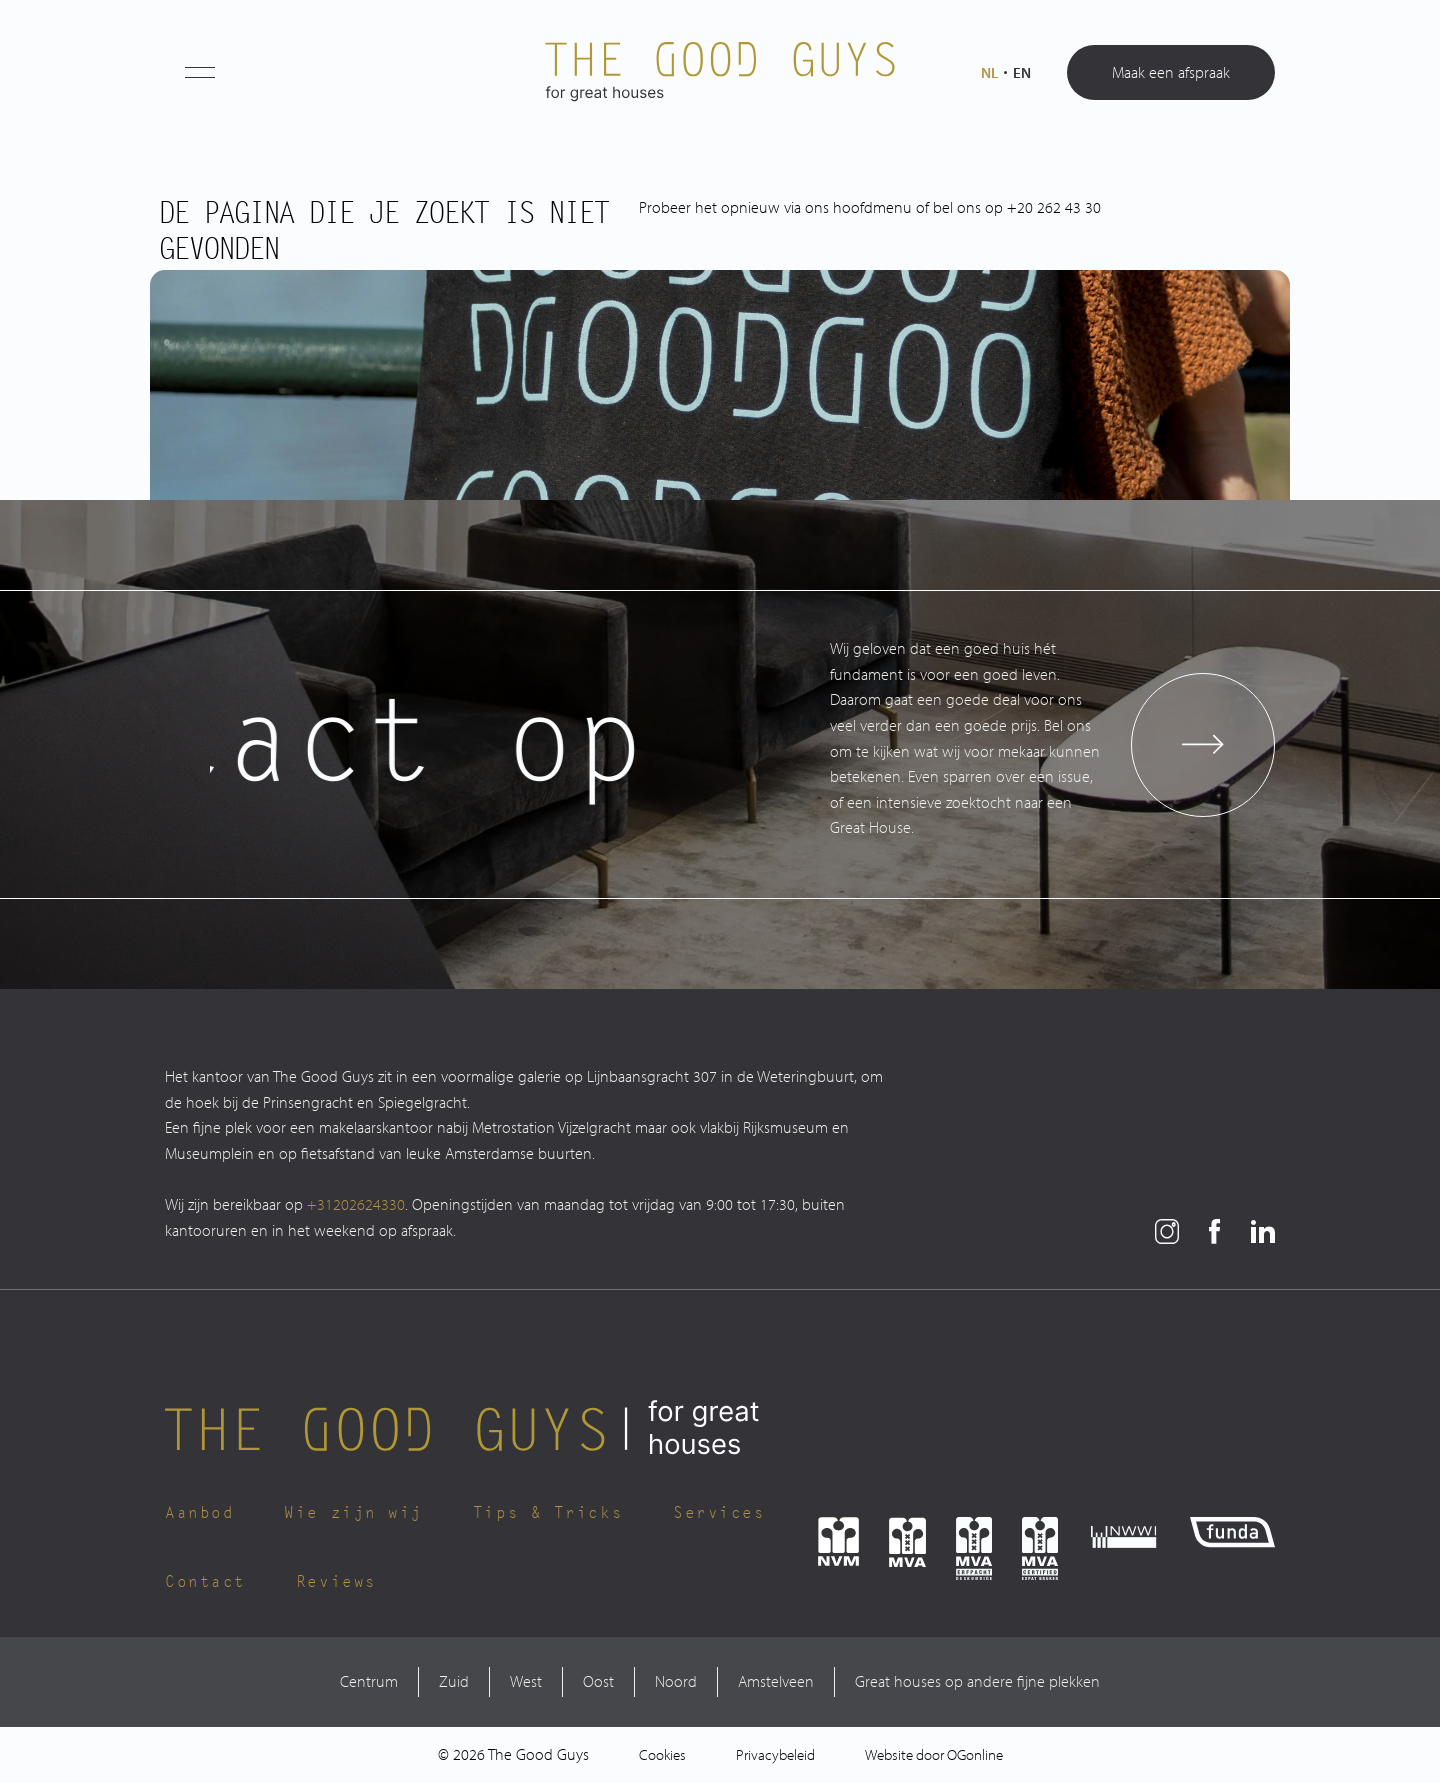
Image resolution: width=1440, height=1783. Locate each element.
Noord (676, 1681)
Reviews (336, 1582)
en (1022, 72)
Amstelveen (776, 1681)
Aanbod (199, 1513)
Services (719, 1513)
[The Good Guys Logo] (720, 72)
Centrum (369, 1681)
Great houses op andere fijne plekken (977, 1681)
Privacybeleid (775, 1754)
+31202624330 (356, 1204)
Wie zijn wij (353, 1513)
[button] (200, 72)
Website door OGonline (934, 1754)
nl (989, 72)
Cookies (662, 1754)
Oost (598, 1681)
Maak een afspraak (1171, 72)
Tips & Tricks (548, 1513)
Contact (205, 1582)
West (526, 1681)
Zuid (454, 1681)
